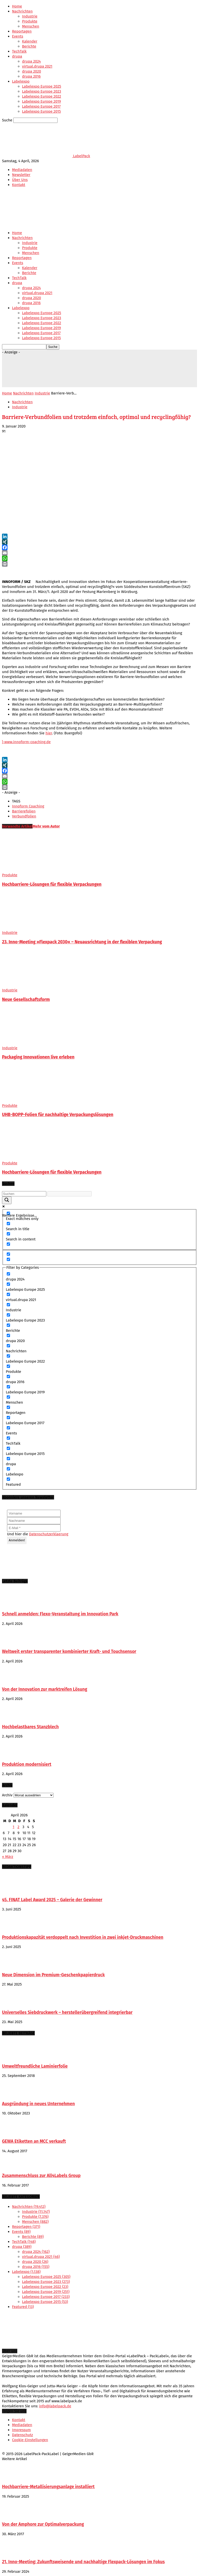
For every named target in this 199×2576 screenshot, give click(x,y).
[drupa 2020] (8, 1335)
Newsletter (21, 174)
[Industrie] (8, 1304)
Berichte (29, 46)
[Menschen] (8, 1397)
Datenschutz (22, 2435)
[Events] (8, 1427)
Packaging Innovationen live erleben (38, 1057)
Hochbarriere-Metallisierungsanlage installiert (48, 2486)
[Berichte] (8, 1325)
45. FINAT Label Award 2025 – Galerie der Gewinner (52, 1899)
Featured (23, 2306)
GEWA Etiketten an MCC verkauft (34, 2141)
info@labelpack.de (55, 2406)
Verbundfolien (24, 816)
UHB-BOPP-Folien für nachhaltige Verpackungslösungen (57, 1114)
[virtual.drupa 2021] (8, 1294)
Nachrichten (22, 11)
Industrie (30, 16)
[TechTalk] (8, 1438)
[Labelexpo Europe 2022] (8, 1356)
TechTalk (19, 51)
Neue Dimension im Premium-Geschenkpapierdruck (53, 1975)
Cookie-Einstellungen (30, 2440)
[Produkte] (8, 1366)
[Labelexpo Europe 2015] (8, 1448)
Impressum (21, 2430)
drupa (17, 56)
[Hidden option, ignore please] (8, 1254)
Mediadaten (22, 169)
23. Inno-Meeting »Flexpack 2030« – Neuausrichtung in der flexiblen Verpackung (82, 942)
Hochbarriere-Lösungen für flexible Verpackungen (51, 884)
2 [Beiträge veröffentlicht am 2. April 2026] (18, 1827)
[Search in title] (8, 1223)
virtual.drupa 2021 (37, 66)
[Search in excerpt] (8, 1244)
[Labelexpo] (8, 1468)
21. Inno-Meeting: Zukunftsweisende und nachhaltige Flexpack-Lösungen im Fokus (83, 2561)
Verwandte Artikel (17, 826)
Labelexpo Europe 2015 (41, 111)
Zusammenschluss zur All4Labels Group (41, 2175)
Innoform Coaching (28, 806)
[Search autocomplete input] (69, 1193)
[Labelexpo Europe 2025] (8, 1284)
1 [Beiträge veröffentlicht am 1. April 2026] (14, 1827)
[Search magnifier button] (7, 1200)
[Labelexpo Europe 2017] (8, 1417)
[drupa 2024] (8, 1273)
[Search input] (24, 1193)
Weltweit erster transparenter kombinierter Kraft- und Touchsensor (69, 1651)
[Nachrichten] (8, 1345)
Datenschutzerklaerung (48, 1534)
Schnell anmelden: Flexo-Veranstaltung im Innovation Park (60, 1614)
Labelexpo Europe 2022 (41, 96)
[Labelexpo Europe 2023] (8, 1315)
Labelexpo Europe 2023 (41, 91)
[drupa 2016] (8, 1376)
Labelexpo (21, 81)
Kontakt (18, 184)
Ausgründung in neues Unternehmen (38, 2103)
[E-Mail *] (34, 1528)
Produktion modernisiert (26, 1764)
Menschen (30, 26)
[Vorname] (34, 1513)
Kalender (29, 41)
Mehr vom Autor (46, 826)
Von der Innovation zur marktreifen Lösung (44, 1689)
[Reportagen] (8, 1407)
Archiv (7, 1795)
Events (17, 36)
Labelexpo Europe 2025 (41, 86)
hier (49, 733)
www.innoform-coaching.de (26, 742)
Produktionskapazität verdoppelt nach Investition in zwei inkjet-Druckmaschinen (82, 1937)
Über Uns (20, 179)
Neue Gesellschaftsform (26, 999)
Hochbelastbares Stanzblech (30, 1727)
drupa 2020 (31, 71)
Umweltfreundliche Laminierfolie (35, 2066)
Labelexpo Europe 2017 (41, 106)
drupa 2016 (31, 76)
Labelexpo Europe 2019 (41, 101)
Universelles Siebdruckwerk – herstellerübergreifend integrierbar (67, 2012)
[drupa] (8, 1458)
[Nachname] (34, 1520)
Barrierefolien (24, 811)
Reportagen (22, 31)
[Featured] (8, 1479)
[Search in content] (8, 1233)
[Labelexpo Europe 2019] (8, 1386)
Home (17, 6)
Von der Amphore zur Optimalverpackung (43, 2524)
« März (7, 1856)
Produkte (29, 21)
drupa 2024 (31, 61)
